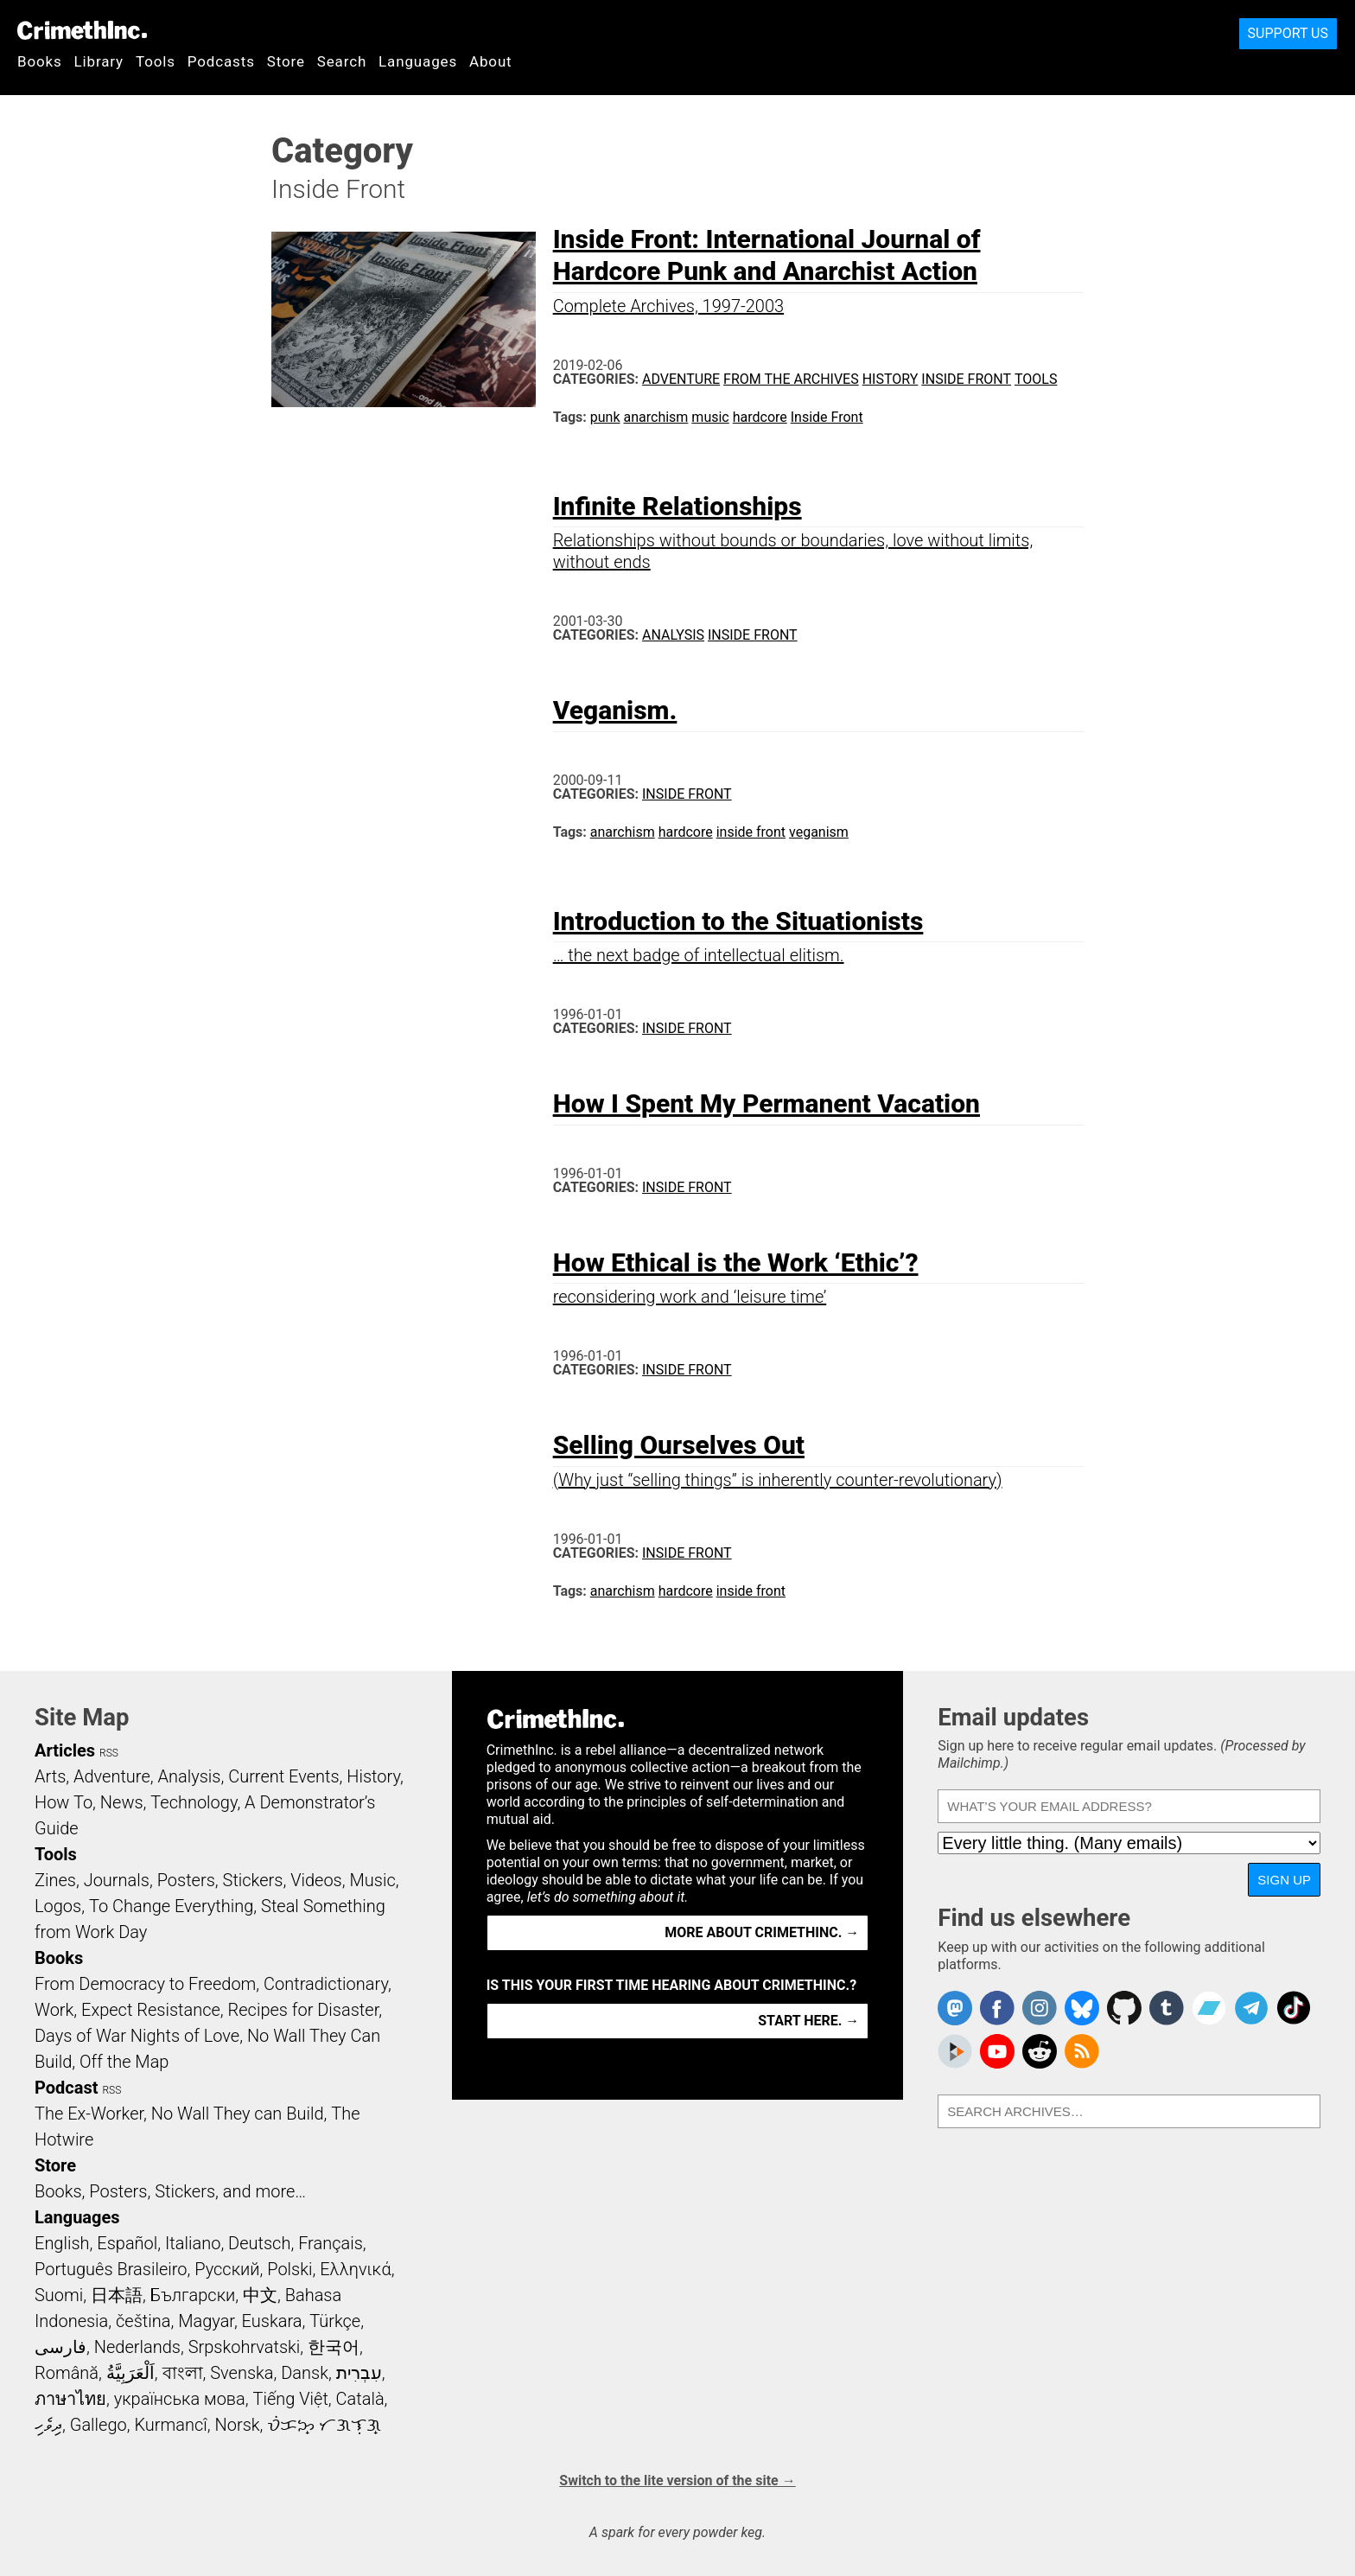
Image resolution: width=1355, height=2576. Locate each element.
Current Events (283, 1776)
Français (330, 2243)
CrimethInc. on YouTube (997, 2051)
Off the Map (124, 2061)
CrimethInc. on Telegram (1251, 2008)
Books (39, 61)
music (709, 417)
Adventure (681, 379)
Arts (50, 1776)
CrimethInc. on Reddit (1039, 2051)
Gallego (98, 2424)
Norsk (237, 2424)
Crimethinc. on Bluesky (1082, 2008)
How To (63, 1802)
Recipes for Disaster (303, 2009)
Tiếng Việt (290, 2398)
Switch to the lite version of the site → (677, 2480)
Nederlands (137, 2347)
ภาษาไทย (70, 2398)
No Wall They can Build (237, 2113)
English (62, 2243)
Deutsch (259, 2243)
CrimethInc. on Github (1124, 2008)
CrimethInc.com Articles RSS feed (1082, 2051)
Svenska (241, 2372)
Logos (58, 1906)
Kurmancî (170, 2424)
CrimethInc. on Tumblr (1166, 2008)
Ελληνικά (355, 2269)
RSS (108, 1753)
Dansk (304, 2372)
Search (341, 61)
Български (193, 2295)
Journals (116, 1880)
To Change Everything (171, 1906)
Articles (65, 1750)
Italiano (192, 2243)
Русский (226, 2269)
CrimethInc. (82, 30)
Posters (186, 1880)
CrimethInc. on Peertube (955, 2051)
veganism (819, 832)
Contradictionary (326, 1983)
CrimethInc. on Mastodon (955, 2008)
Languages (418, 61)
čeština (143, 2321)
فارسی (60, 2347)
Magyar (206, 2321)
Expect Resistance (150, 2009)
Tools (155, 61)
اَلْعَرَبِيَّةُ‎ (130, 2372)
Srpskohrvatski (244, 2347)
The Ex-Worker (89, 2113)
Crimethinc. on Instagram (1039, 2008)
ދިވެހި (48, 2424)
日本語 (117, 2295)
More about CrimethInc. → (762, 1932)
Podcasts (221, 61)
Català (360, 2398)
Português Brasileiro (111, 2269)
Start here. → (808, 2020)
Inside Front (966, 379)
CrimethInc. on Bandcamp (1209, 2008)
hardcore (760, 417)
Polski (289, 2269)
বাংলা (182, 2372)
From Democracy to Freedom (145, 1983)
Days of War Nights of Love (137, 2035)
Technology (193, 1802)
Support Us (1288, 33)
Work (54, 2009)
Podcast (66, 2087)
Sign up (1284, 1879)
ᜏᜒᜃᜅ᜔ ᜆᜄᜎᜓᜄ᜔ (324, 2424)
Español (127, 2243)
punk (605, 417)
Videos (316, 1880)
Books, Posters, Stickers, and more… (170, 2191)
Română (67, 2372)
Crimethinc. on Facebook (997, 2008)
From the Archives (791, 379)
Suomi (59, 2295)
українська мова (179, 2398)
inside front (751, 832)
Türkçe (334, 2321)
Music (372, 1880)
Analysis (673, 635)
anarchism (656, 417)
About (490, 61)
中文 (260, 2295)
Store (286, 61)
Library (99, 61)
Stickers (253, 1880)
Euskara (272, 2321)
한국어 (333, 2347)
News (121, 1802)
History (890, 379)
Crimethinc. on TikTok (1293, 2008)
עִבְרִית (359, 2372)
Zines (55, 1880)
